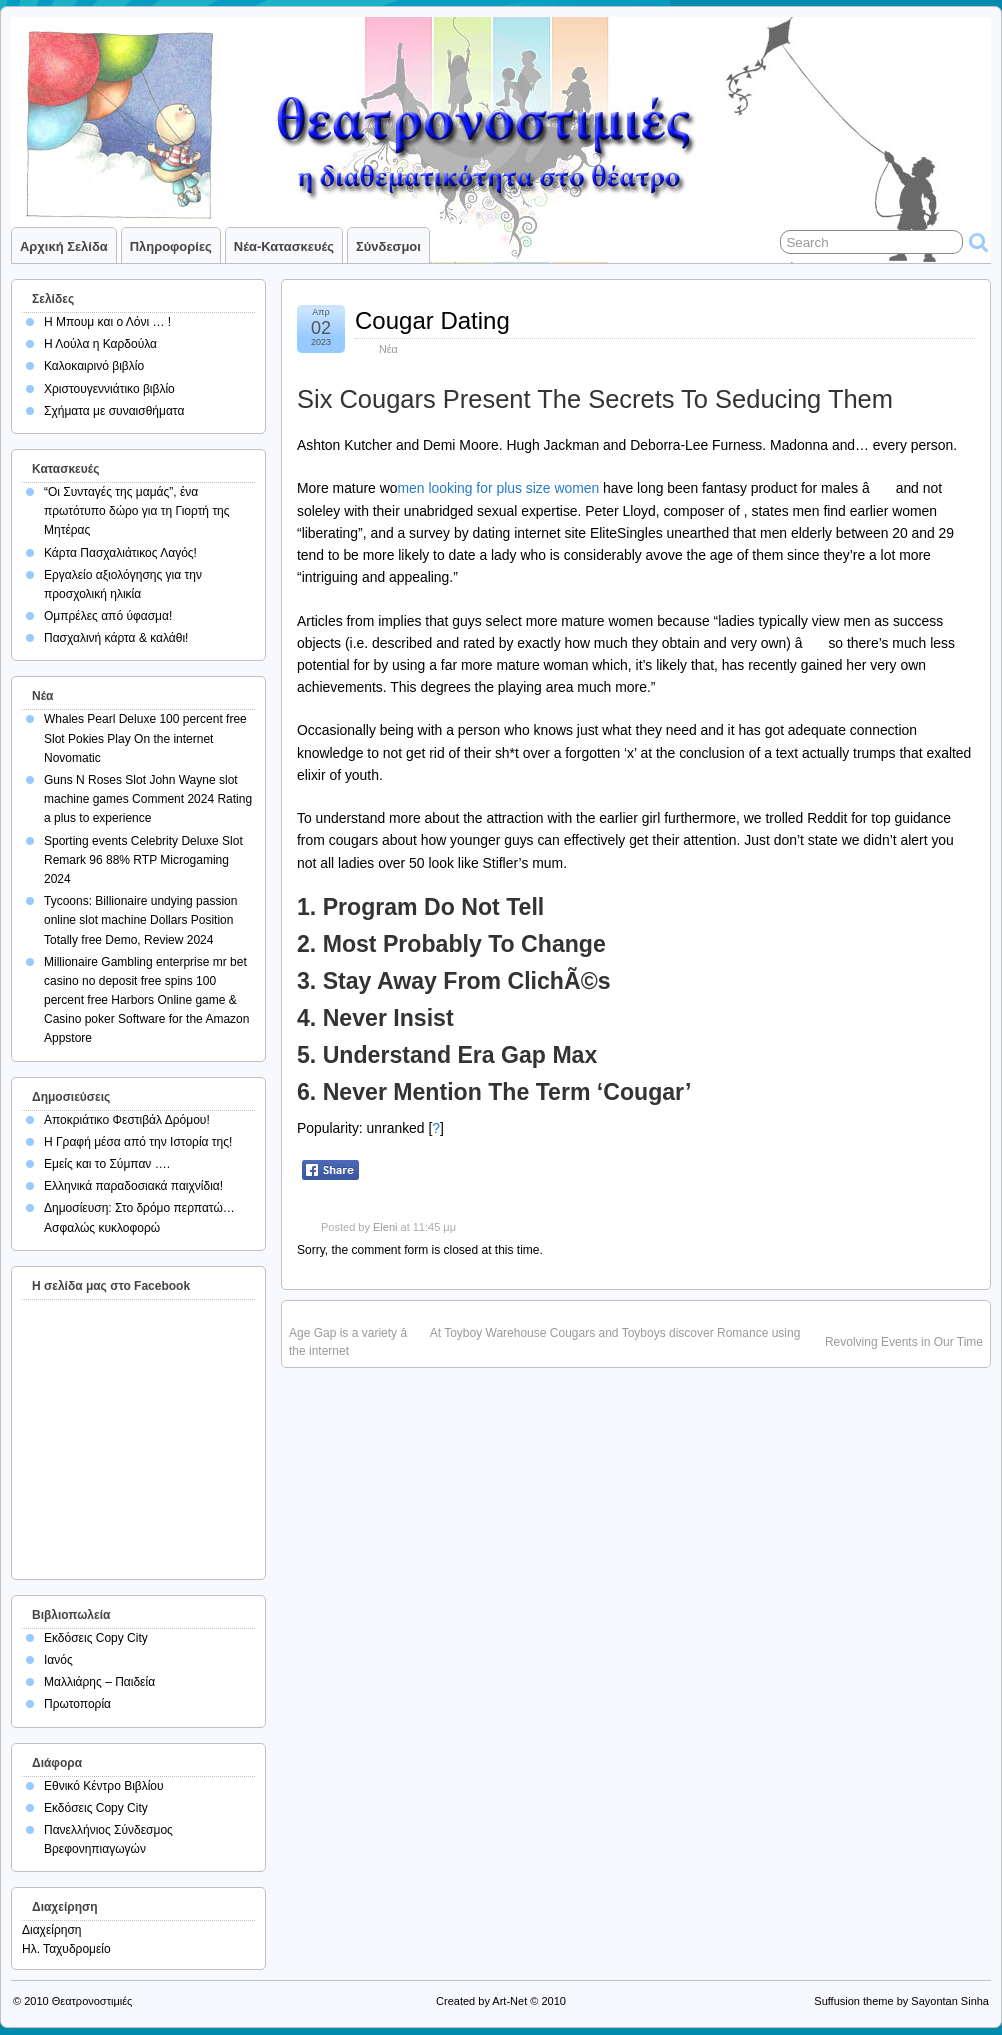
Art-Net (509, 2001)
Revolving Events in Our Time (904, 1342)
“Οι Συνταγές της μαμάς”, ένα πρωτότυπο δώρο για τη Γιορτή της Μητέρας (137, 511)
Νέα (388, 349)
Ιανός (58, 1660)
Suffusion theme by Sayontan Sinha (901, 2001)
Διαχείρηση (52, 1930)
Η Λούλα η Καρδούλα (100, 344)
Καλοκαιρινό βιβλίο (94, 366)
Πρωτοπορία (77, 1704)
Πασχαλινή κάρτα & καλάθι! (116, 638)
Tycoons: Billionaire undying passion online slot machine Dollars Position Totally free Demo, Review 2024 (140, 920)
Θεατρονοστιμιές (92, 2001)
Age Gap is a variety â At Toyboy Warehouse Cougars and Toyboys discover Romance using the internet (544, 1342)
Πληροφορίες (171, 246)
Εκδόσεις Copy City (96, 1638)
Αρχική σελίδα (64, 246)
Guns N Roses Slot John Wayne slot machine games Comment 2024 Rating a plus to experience (148, 799)
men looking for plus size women (498, 488)
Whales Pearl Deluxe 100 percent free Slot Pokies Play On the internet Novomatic (145, 738)
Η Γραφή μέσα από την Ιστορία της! (138, 1142)
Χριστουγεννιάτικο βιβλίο (109, 389)
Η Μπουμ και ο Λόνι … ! (107, 322)
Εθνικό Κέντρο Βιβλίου (104, 1786)
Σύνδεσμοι (388, 246)
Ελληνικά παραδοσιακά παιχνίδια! (133, 1186)
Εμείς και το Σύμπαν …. (107, 1164)
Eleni (385, 1227)
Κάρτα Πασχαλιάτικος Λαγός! (120, 553)
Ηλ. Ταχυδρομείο (66, 1949)
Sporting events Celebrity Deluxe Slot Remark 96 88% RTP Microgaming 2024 (143, 860)
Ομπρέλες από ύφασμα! (108, 616)
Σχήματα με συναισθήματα (114, 411)
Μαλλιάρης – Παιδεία (99, 1682)
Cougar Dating (432, 320)
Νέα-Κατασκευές (284, 246)
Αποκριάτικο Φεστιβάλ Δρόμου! (127, 1120)
